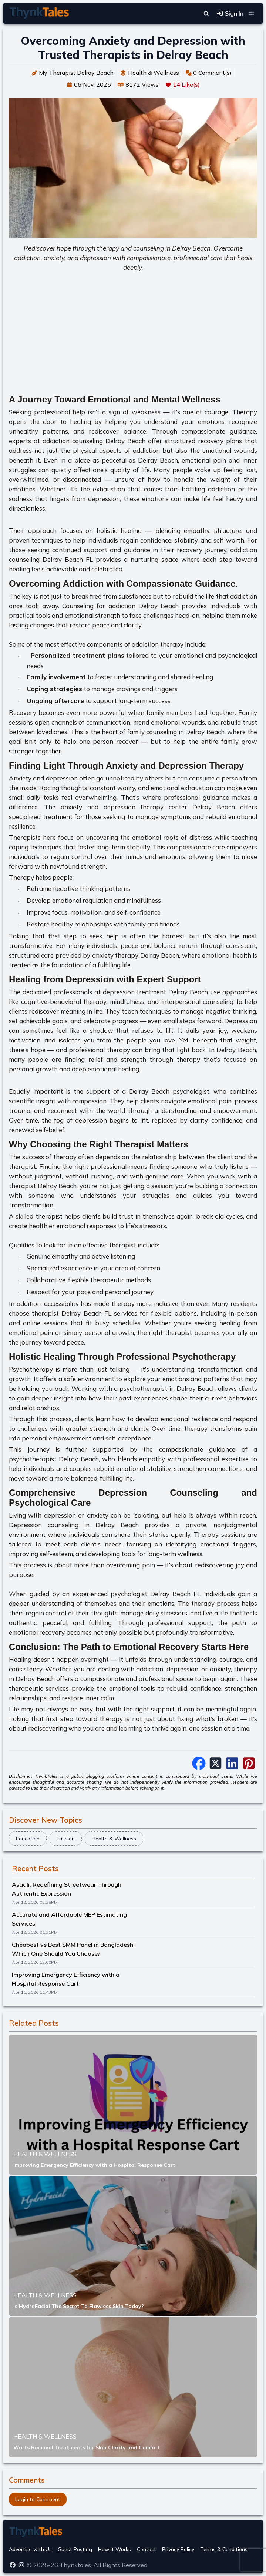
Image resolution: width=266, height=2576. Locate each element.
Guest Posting (75, 2549)
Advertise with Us (30, 2549)
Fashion (66, 1838)
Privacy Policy (178, 2549)
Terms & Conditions (224, 2549)
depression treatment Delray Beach (155, 992)
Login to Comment (37, 2499)
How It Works (114, 2549)
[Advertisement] (133, 330)
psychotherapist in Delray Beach (167, 1388)
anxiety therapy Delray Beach (135, 955)
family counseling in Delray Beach (176, 732)
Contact (146, 2549)
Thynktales (75, 2565)
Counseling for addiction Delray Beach (120, 606)
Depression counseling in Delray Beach (74, 1525)
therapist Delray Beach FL (71, 1313)
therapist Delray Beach (43, 1186)
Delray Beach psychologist (169, 1091)
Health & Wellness (114, 1838)
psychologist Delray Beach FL (155, 1594)
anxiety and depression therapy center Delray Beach (148, 807)
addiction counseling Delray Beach (94, 441)
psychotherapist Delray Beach (54, 1459)
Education (28, 1838)
